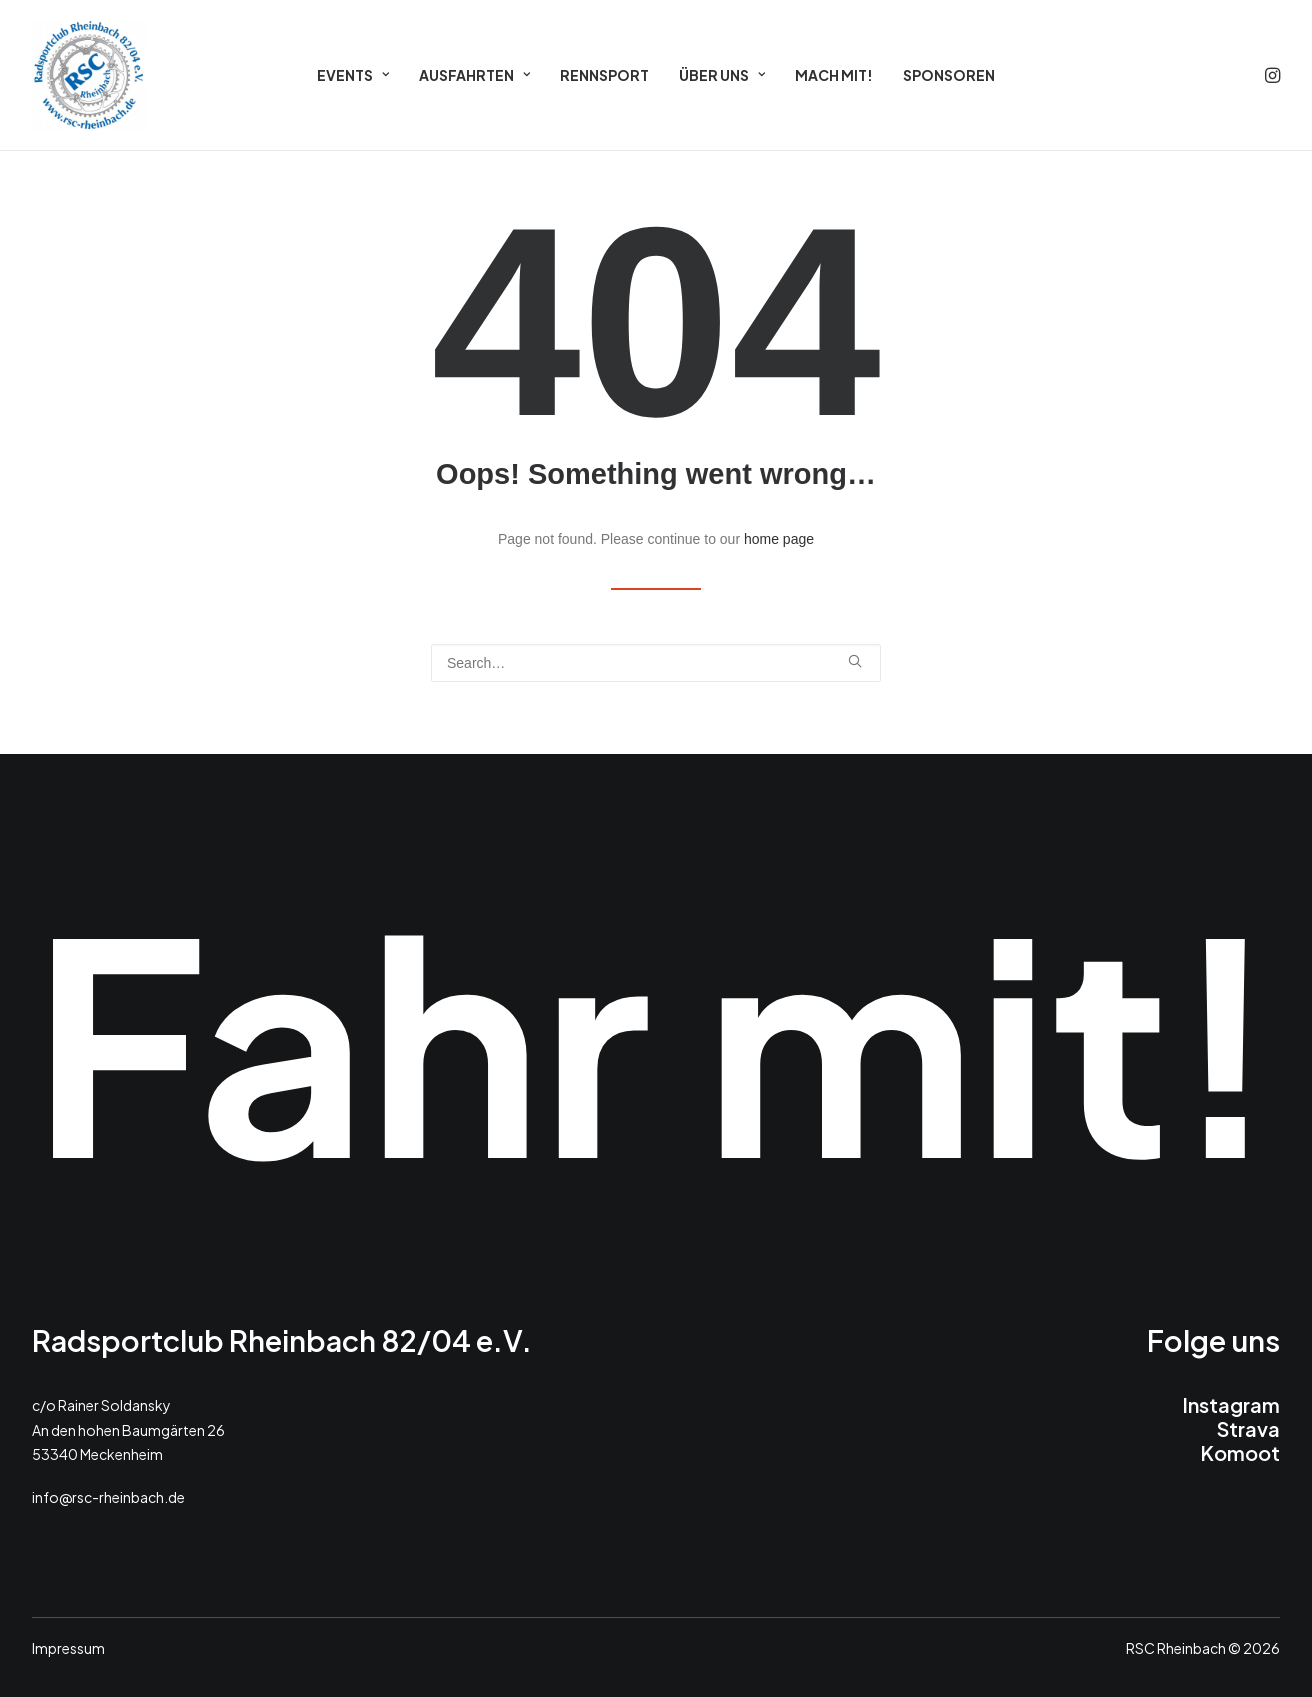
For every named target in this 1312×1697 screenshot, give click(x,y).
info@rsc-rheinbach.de (108, 1497)
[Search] (656, 663)
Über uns (722, 75)
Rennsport (604, 75)
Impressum (68, 1648)
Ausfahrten (474, 75)
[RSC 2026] (89, 75)
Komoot (1240, 1452)
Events (353, 75)
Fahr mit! (656, 1038)
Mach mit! (834, 75)
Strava (1248, 1428)
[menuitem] (353, 75)
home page (779, 539)
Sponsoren (949, 75)
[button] (1271, 75)
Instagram (1231, 1404)
